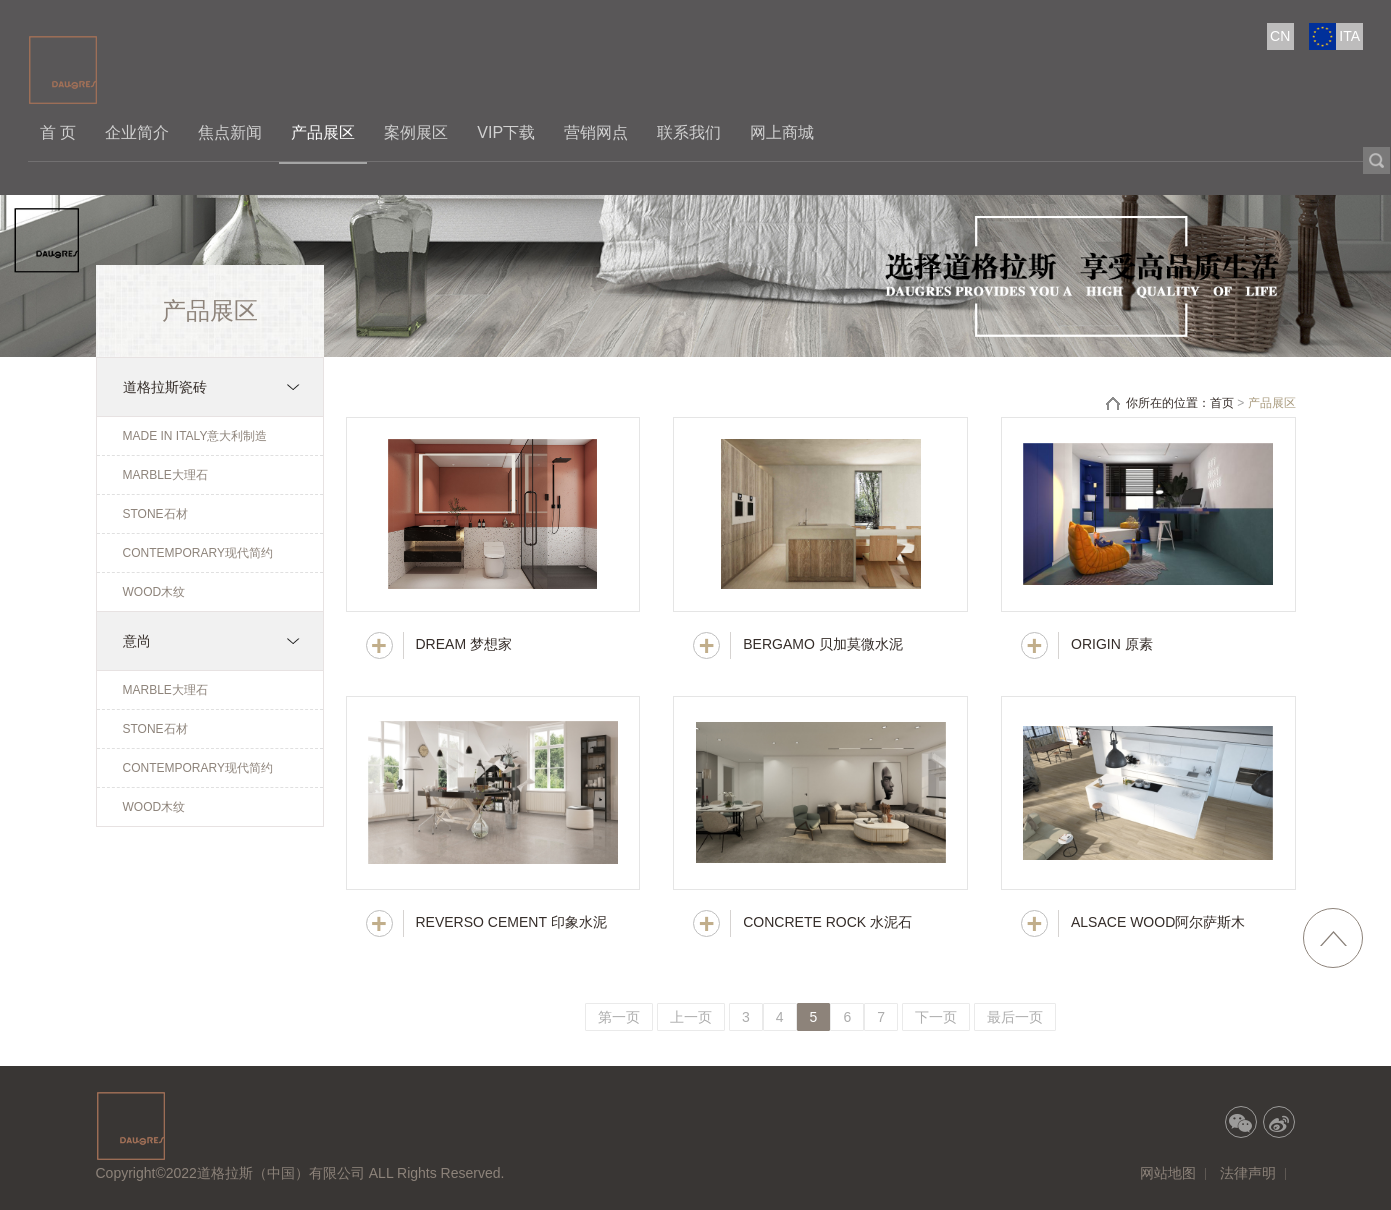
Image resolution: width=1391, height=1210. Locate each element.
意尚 (137, 641)
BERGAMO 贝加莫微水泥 (822, 644)
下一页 (936, 1017)
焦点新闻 (230, 132)
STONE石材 (155, 514)
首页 (1222, 403)
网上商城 (782, 132)
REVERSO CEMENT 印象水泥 (511, 922)
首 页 (58, 132)
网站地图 (1168, 1173)
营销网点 (596, 132)
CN (1280, 36)
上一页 (691, 1017)
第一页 (619, 1017)
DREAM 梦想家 (464, 644)
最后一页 (1015, 1017)
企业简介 (137, 132)
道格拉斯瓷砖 (165, 387)
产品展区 (323, 132)
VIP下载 (506, 132)
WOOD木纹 (154, 592)
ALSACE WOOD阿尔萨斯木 (1158, 922)
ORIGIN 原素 (1112, 644)
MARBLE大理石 (165, 475)
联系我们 (689, 132)
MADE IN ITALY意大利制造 (195, 436)
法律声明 (1248, 1173)
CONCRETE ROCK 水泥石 (827, 922)
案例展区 (416, 132)
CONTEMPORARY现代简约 (198, 553)
